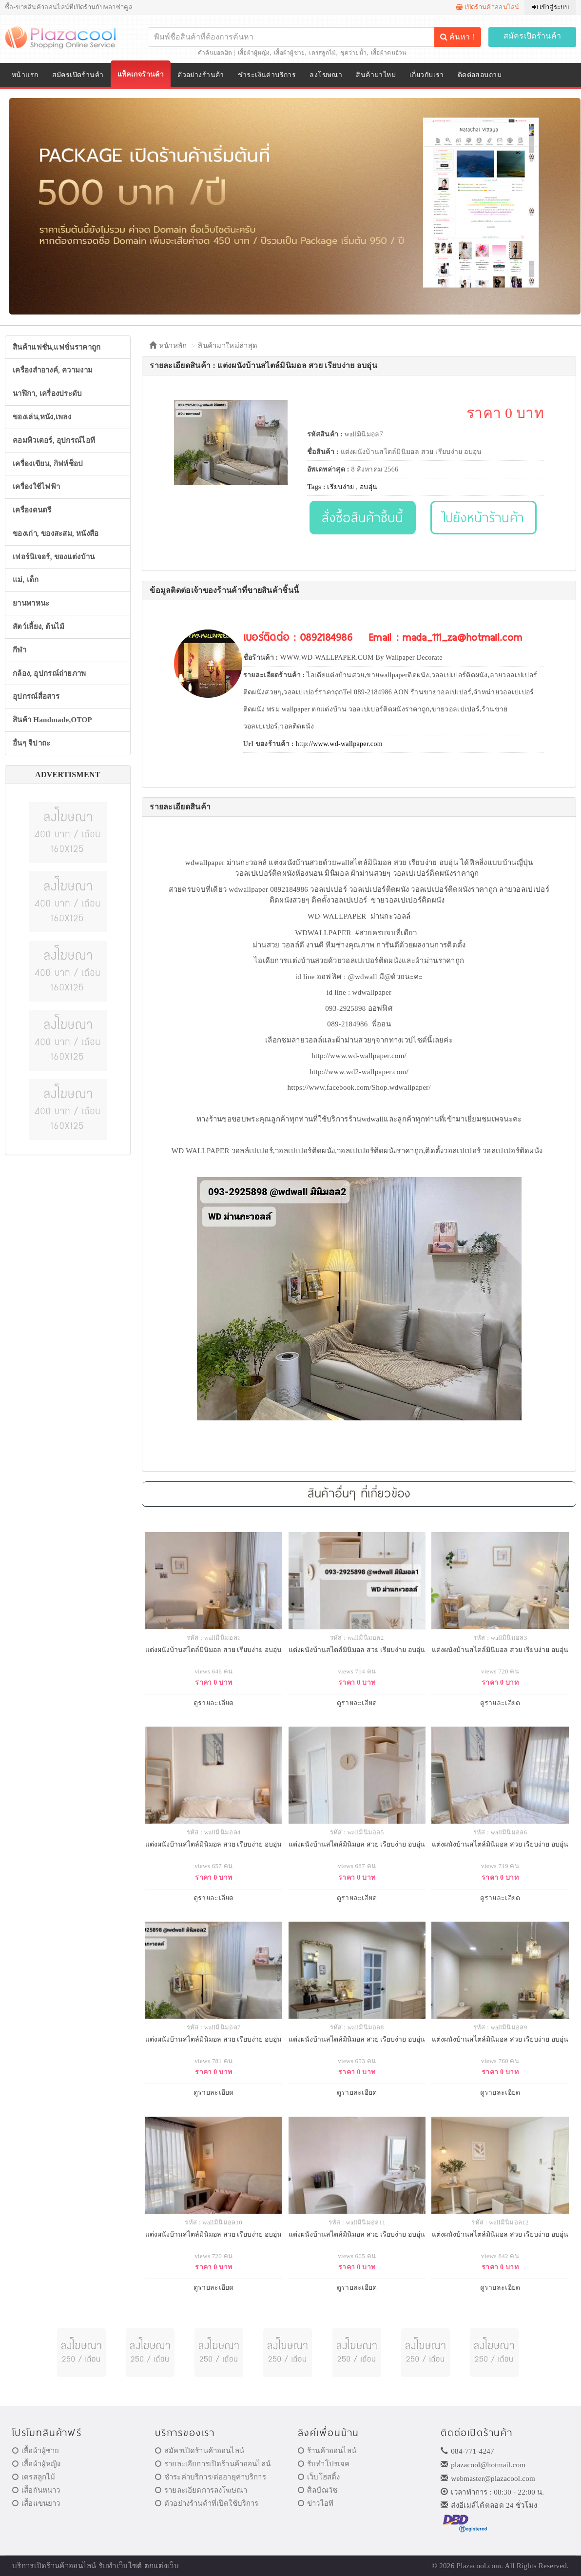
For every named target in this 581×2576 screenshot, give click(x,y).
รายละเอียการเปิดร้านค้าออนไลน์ (213, 2464)
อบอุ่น (368, 487)
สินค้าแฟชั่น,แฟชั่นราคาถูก (56, 347)
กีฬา (19, 650)
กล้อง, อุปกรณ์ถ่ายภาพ (49, 673)
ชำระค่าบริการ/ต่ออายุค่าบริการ (210, 2477)
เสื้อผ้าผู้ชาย (289, 52)
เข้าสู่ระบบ (550, 7)
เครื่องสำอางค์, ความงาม (53, 370)
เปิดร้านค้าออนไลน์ (488, 7)
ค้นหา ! (457, 37)
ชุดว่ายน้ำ (353, 52)
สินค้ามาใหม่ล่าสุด (227, 346)
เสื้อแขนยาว (36, 2503)
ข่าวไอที (315, 2503)
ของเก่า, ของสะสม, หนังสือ (56, 533)
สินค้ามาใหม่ (376, 75)
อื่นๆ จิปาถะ (31, 743)
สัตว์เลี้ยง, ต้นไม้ (38, 626)
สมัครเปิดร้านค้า (533, 36)
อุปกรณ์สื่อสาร (36, 696)
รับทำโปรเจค (324, 2464)
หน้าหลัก (168, 346)
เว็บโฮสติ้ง (319, 2477)
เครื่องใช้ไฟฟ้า (36, 487)
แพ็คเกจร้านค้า (140, 74)
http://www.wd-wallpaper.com (339, 743)
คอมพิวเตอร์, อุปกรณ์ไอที (54, 440)
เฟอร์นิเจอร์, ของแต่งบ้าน (54, 557)
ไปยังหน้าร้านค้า (483, 517)
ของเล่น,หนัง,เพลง (42, 417)
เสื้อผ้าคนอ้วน (389, 52)
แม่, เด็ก (26, 580)
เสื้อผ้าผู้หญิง (254, 52)
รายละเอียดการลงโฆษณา (201, 2490)
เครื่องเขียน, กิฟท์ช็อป (48, 464)
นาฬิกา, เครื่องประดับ (47, 393)
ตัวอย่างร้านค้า (200, 75)
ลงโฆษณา (326, 75)
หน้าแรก (25, 75)
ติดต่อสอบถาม (480, 75)
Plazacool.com (479, 2566)
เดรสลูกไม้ (322, 52)
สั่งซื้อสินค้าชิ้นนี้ (362, 517)
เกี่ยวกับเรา (426, 75)
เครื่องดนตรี (32, 510)
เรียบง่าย (340, 487)
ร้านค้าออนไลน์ (327, 2451)
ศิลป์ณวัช (317, 2490)
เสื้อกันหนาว (36, 2490)
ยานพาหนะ (31, 603)
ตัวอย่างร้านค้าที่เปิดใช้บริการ (206, 2503)
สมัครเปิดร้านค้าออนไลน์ (199, 2451)
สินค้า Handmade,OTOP (52, 720)
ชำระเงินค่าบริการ (267, 75)
